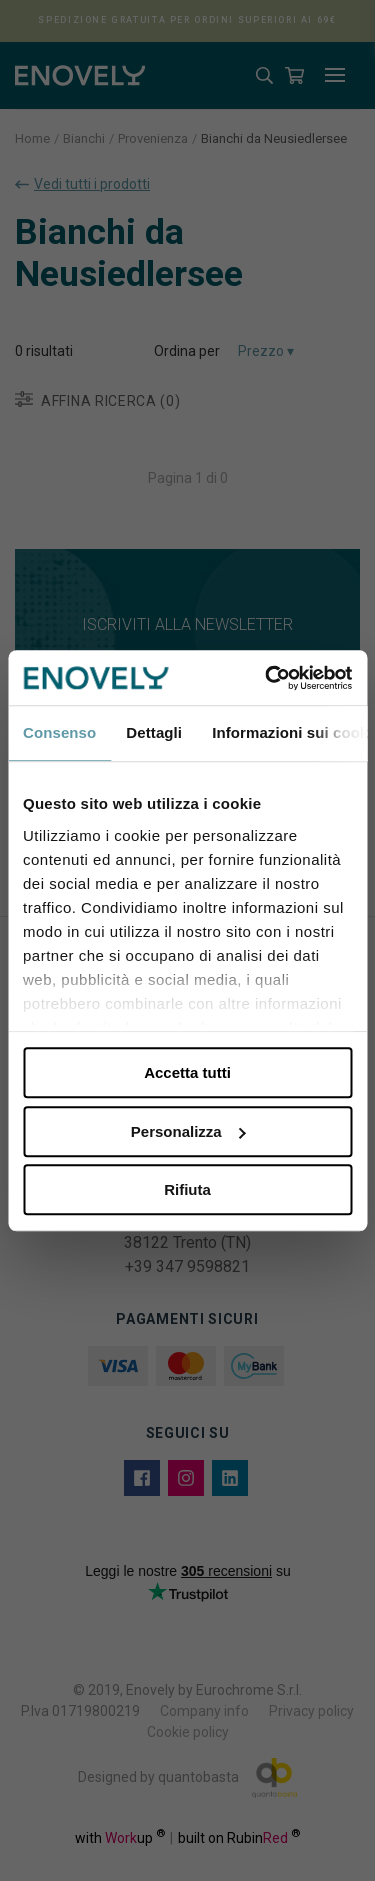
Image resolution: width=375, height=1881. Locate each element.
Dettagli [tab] (154, 732)
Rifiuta (187, 1189)
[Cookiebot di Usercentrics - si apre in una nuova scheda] (267, 678)
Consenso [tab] (59, 732)
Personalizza (188, 1131)
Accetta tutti (187, 1072)
